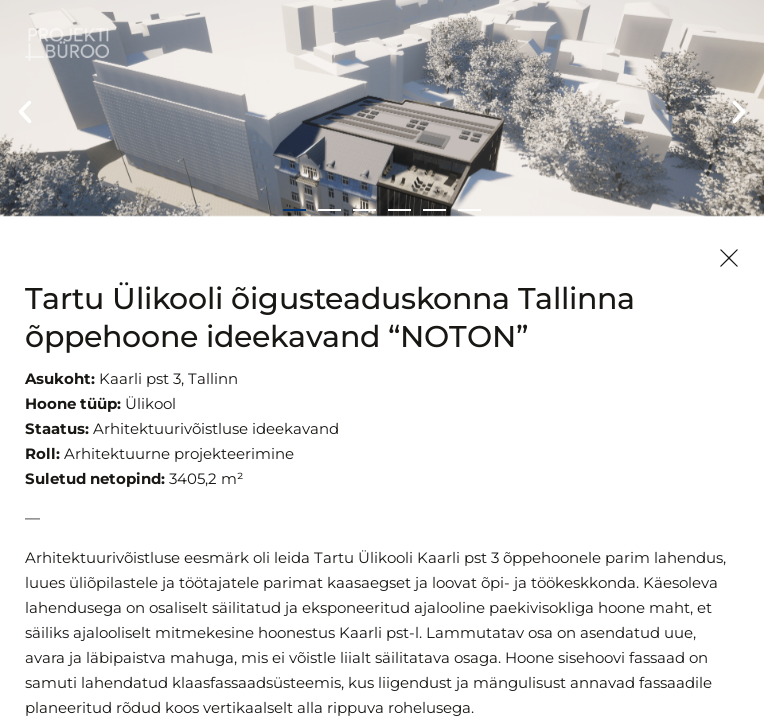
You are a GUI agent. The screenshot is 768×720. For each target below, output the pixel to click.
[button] (25, 112)
